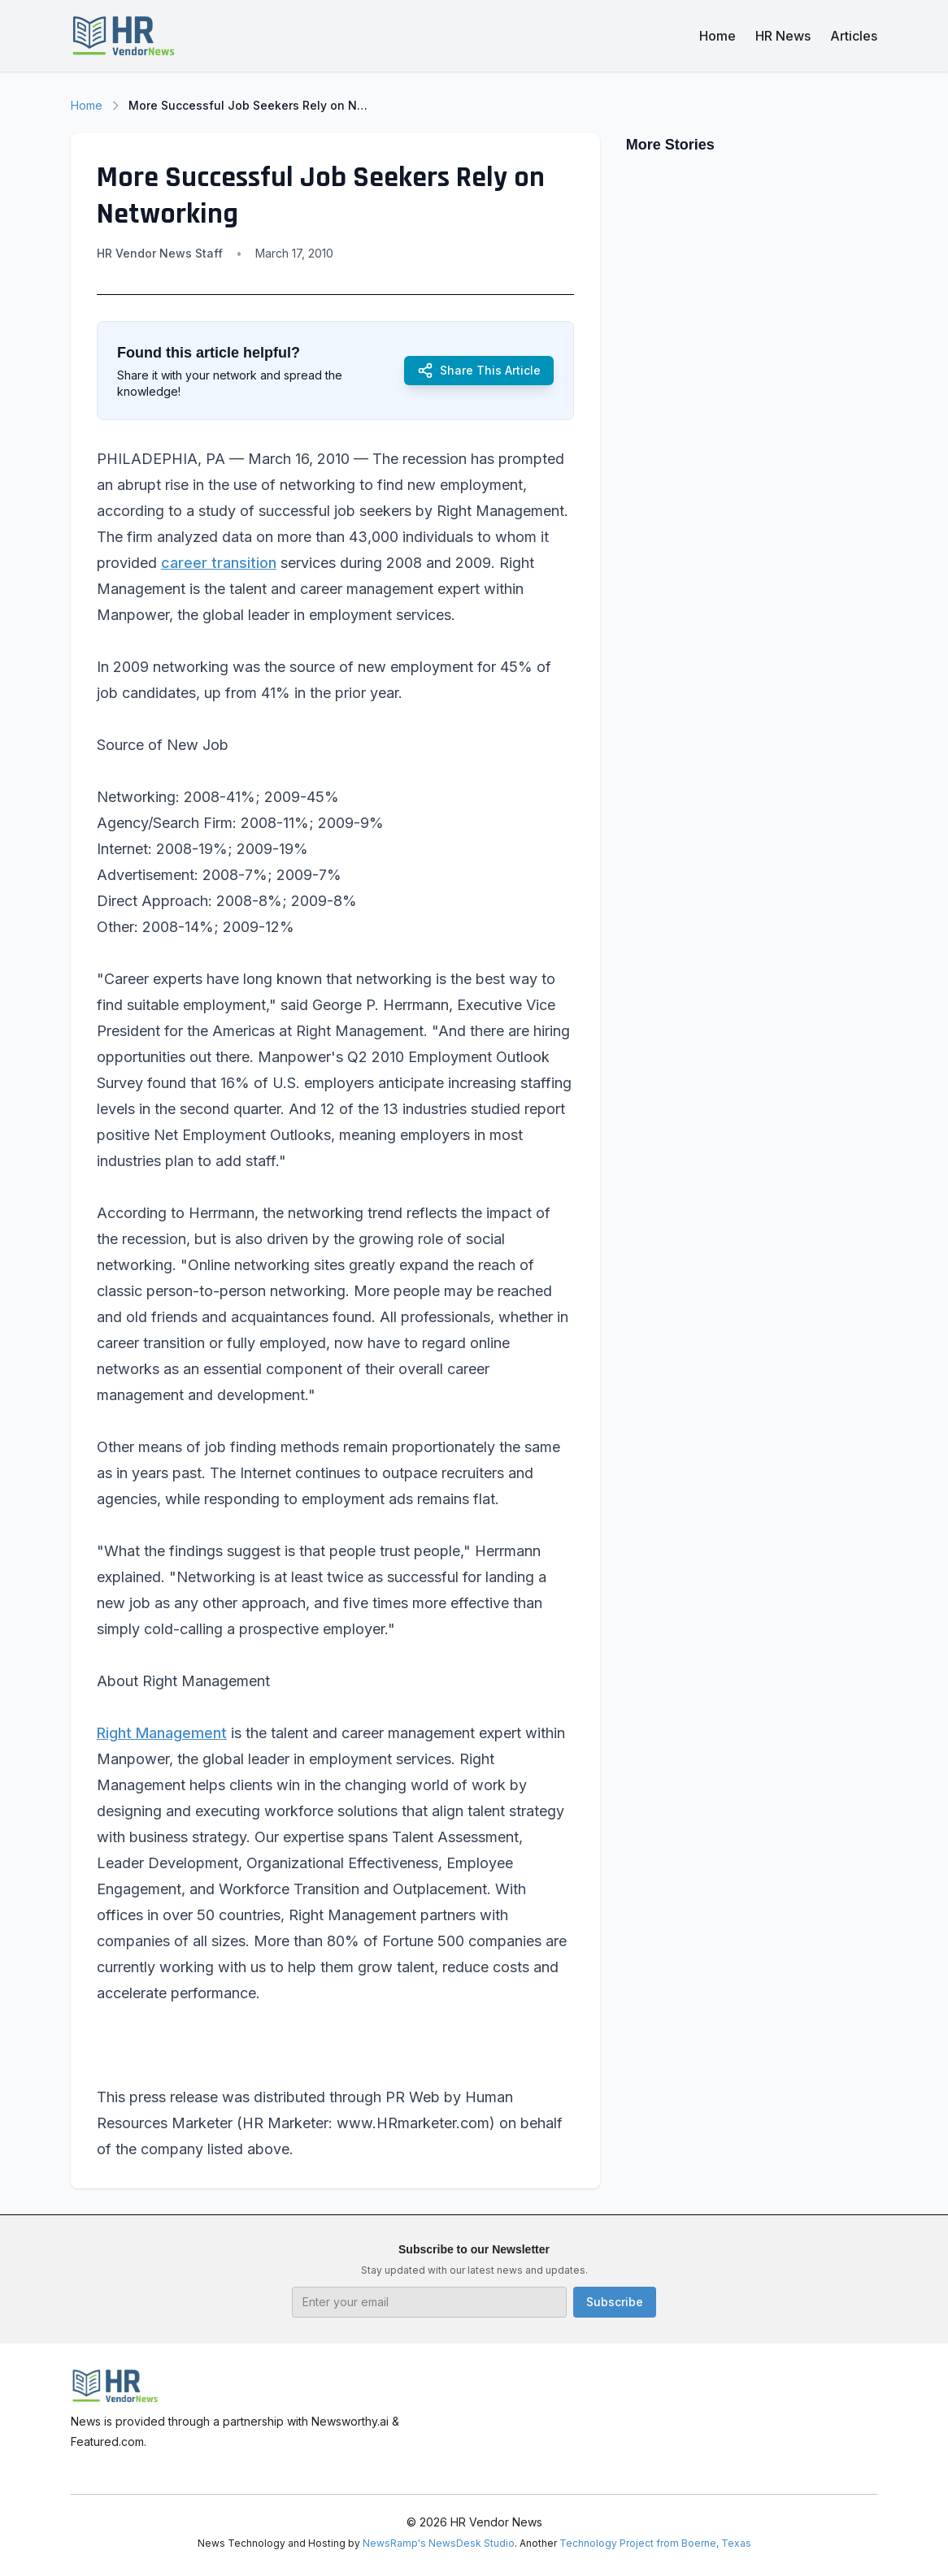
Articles (853, 36)
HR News (783, 36)
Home (717, 36)
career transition (218, 562)
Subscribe (614, 2302)
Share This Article (479, 370)
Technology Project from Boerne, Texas (655, 2543)
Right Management (162, 1732)
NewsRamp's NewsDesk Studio (439, 2543)
